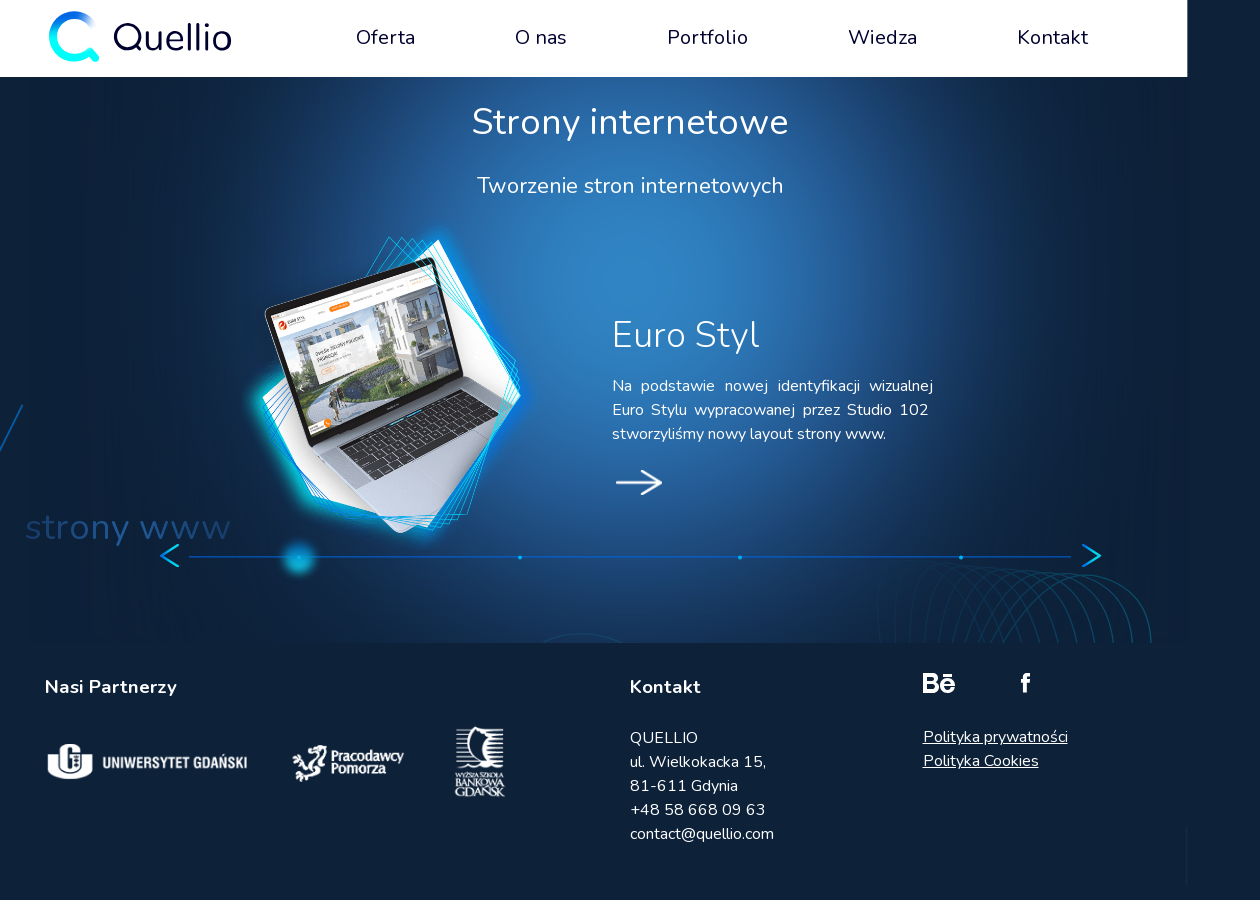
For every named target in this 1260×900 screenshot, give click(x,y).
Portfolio (707, 37)
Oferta (385, 37)
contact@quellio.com (702, 834)
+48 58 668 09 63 (698, 810)
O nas (541, 37)
